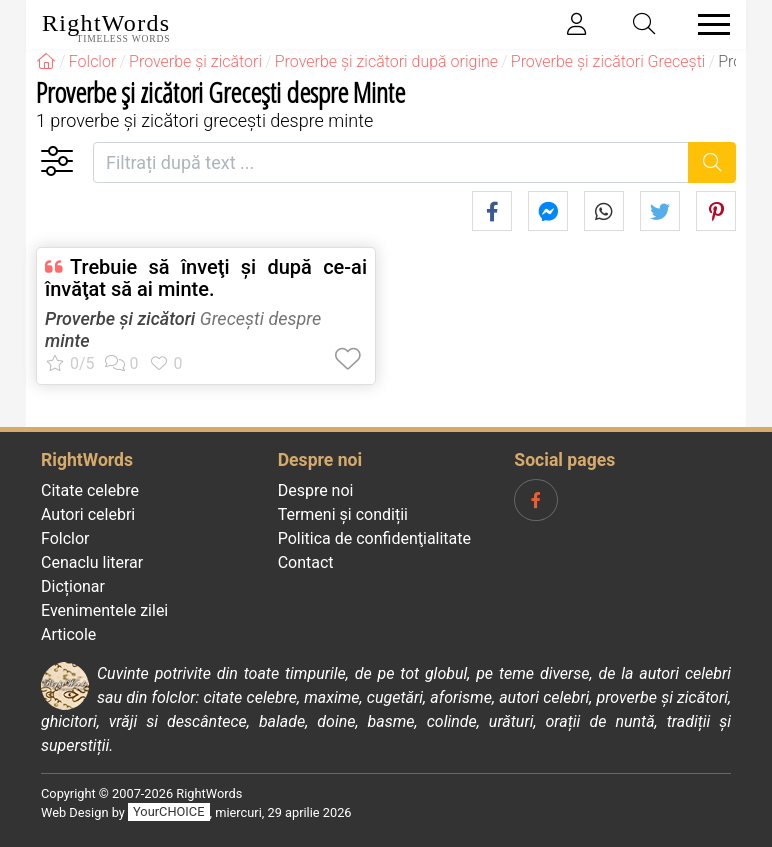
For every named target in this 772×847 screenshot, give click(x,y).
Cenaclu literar (92, 562)
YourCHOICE (168, 812)
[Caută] (712, 162)
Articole (68, 634)
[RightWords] (46, 61)
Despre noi (316, 490)
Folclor (65, 538)
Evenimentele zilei (104, 610)
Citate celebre (90, 490)
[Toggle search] (645, 24)
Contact (306, 562)
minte (67, 340)
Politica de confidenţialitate (374, 538)
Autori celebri (88, 514)
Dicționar (73, 586)
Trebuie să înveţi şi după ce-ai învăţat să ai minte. (206, 278)
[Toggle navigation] (708, 24)
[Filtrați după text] (391, 162)
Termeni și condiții (343, 514)
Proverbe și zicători (120, 318)
